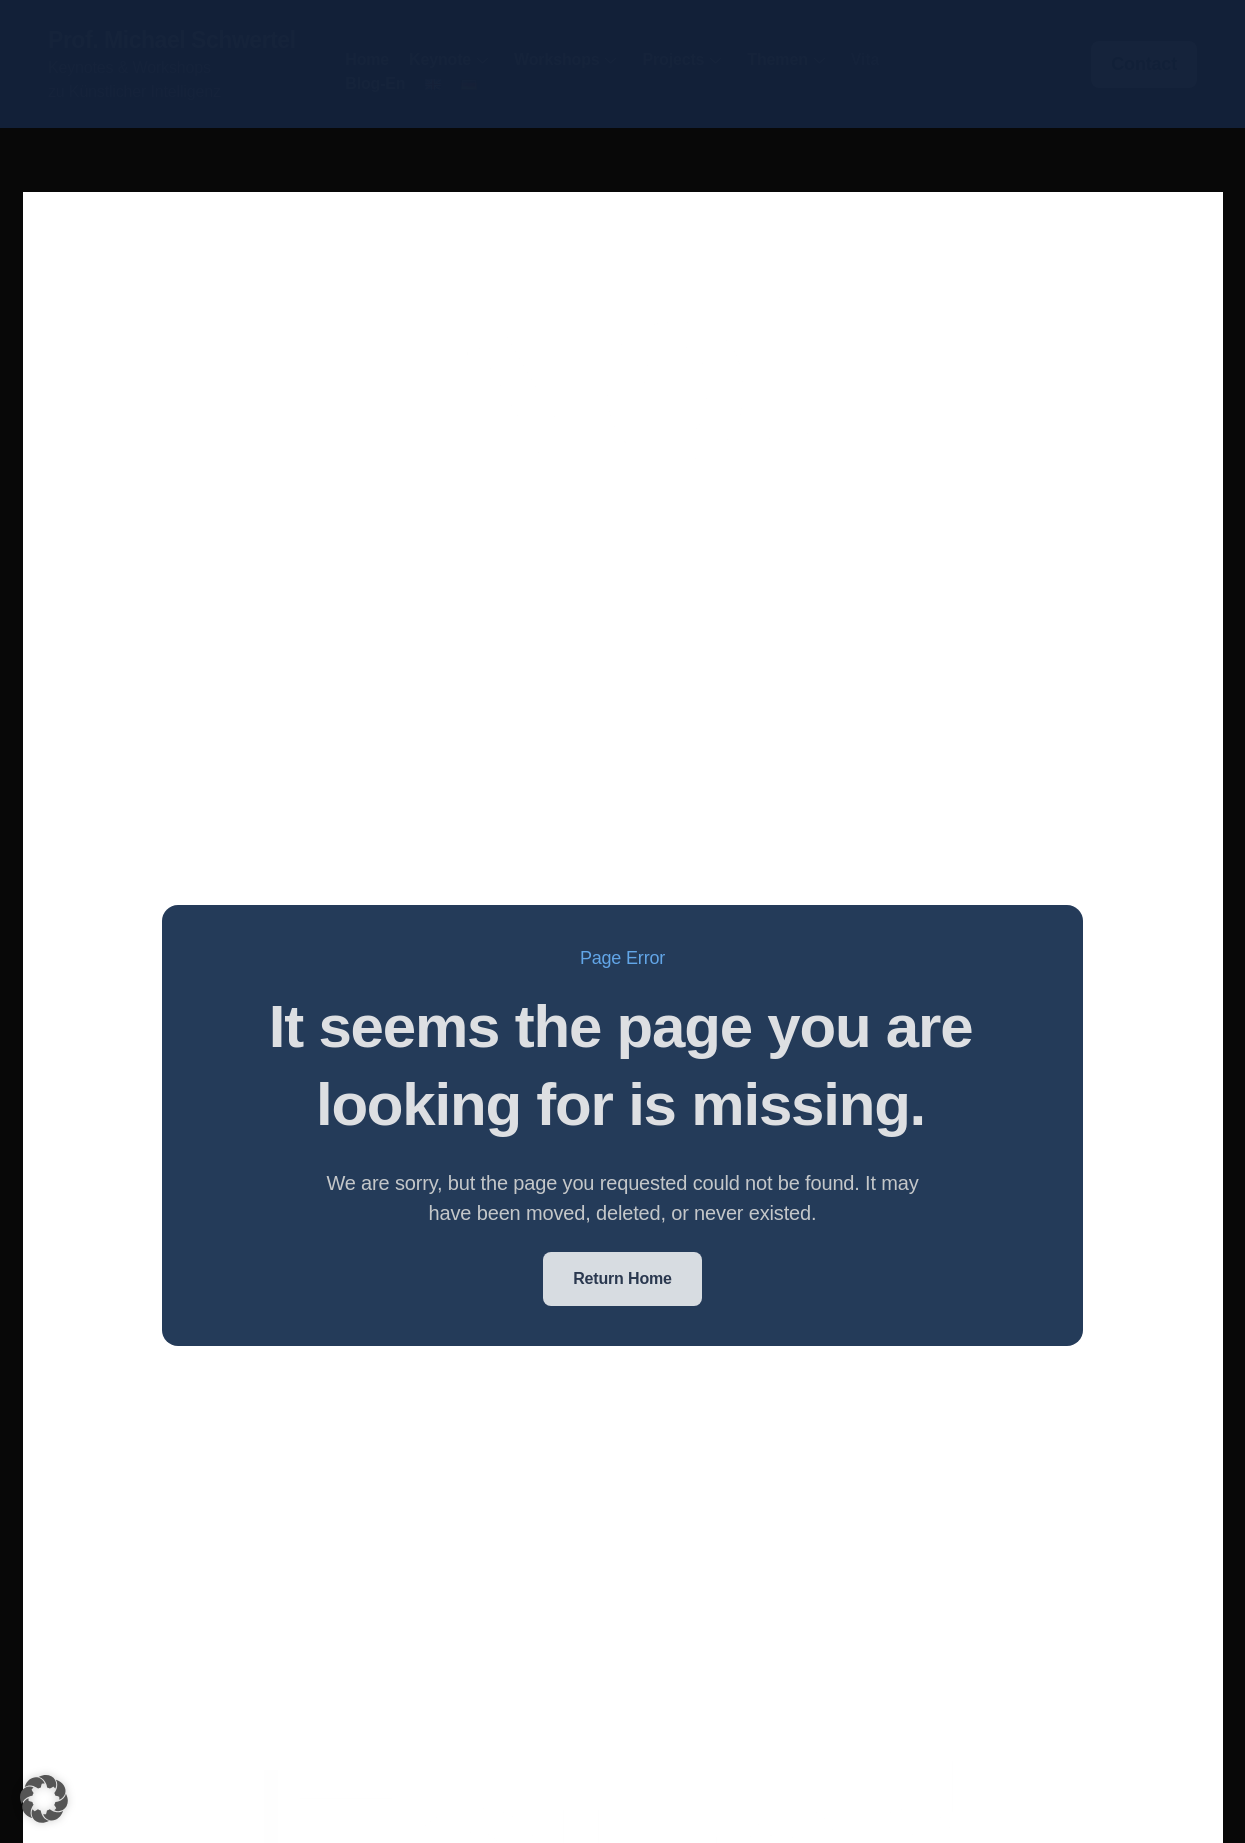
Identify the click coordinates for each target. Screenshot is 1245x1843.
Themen (785, 59)
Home (367, 59)
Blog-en (375, 83)
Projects (681, 59)
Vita (865, 59)
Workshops (565, 59)
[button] (44, 1799)
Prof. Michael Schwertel (172, 40)
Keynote (448, 59)
